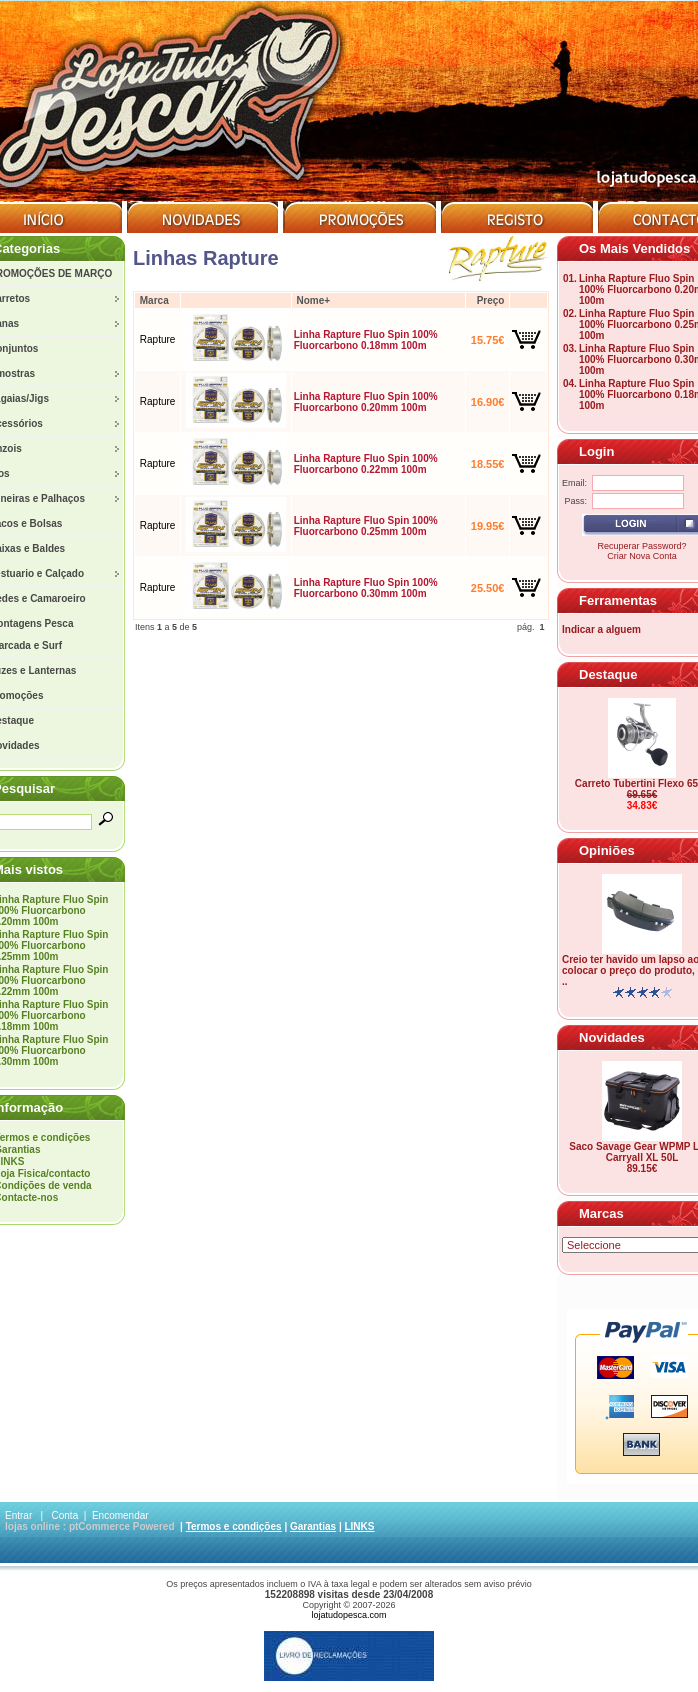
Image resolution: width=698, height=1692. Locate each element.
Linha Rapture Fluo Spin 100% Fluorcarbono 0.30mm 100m (366, 588)
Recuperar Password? (641, 546)
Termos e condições (234, 1526)
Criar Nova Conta (642, 556)
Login (596, 451)
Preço (491, 300)
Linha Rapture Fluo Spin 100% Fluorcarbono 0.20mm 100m (366, 402)
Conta (65, 1515)
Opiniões (607, 850)
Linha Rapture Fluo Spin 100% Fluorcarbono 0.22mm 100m (366, 464)
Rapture (158, 339)
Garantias (313, 1526)
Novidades (612, 1037)
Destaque (608, 674)
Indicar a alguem (601, 629)
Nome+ (313, 300)
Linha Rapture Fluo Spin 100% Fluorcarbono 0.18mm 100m (366, 340)
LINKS (359, 1526)
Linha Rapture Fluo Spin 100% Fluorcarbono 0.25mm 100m (366, 526)
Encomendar (120, 1515)
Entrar (18, 1515)
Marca (154, 300)
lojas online (32, 1526)
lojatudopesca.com (348, 1615)
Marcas (601, 1213)
